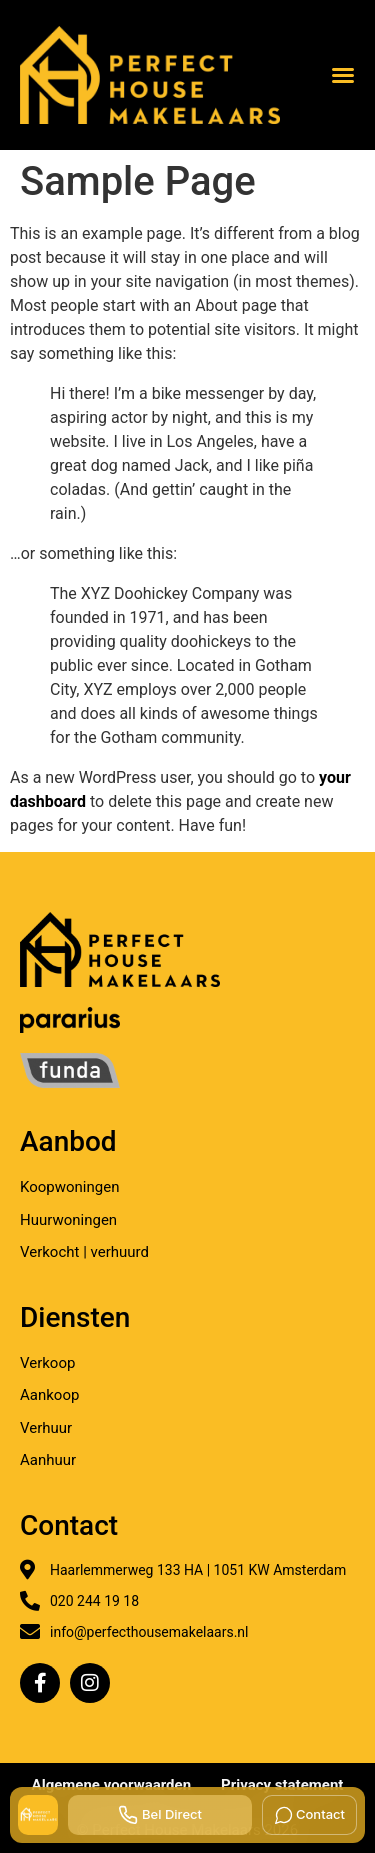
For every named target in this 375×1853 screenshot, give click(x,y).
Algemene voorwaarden (111, 1785)
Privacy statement (282, 1785)
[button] (343, 75)
